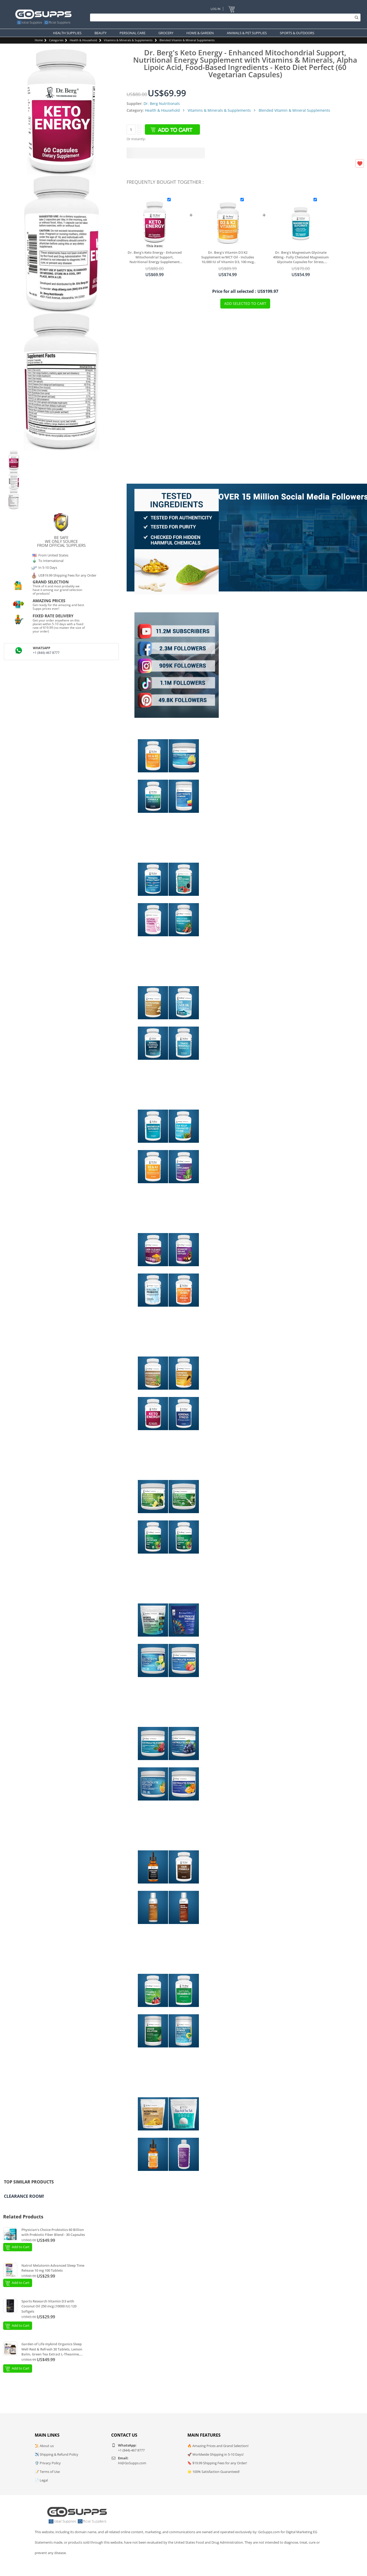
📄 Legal (41, 2480)
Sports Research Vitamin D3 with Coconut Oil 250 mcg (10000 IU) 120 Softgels (48, 2306)
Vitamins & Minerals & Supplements (128, 40)
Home (39, 40)
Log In (215, 9)
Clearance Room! (24, 2196)
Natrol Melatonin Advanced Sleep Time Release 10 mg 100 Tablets (52, 2268)
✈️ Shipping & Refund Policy (56, 2454)
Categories (56, 40)
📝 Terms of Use (47, 2471)
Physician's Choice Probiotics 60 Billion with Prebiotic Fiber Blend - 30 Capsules (53, 2232)
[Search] (224, 17)
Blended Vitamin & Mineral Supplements (187, 40)
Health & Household (83, 40)
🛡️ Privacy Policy (48, 2463)
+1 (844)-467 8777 (46, 652)
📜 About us (44, 2445)
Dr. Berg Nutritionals (162, 103)
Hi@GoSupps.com (132, 2463)
